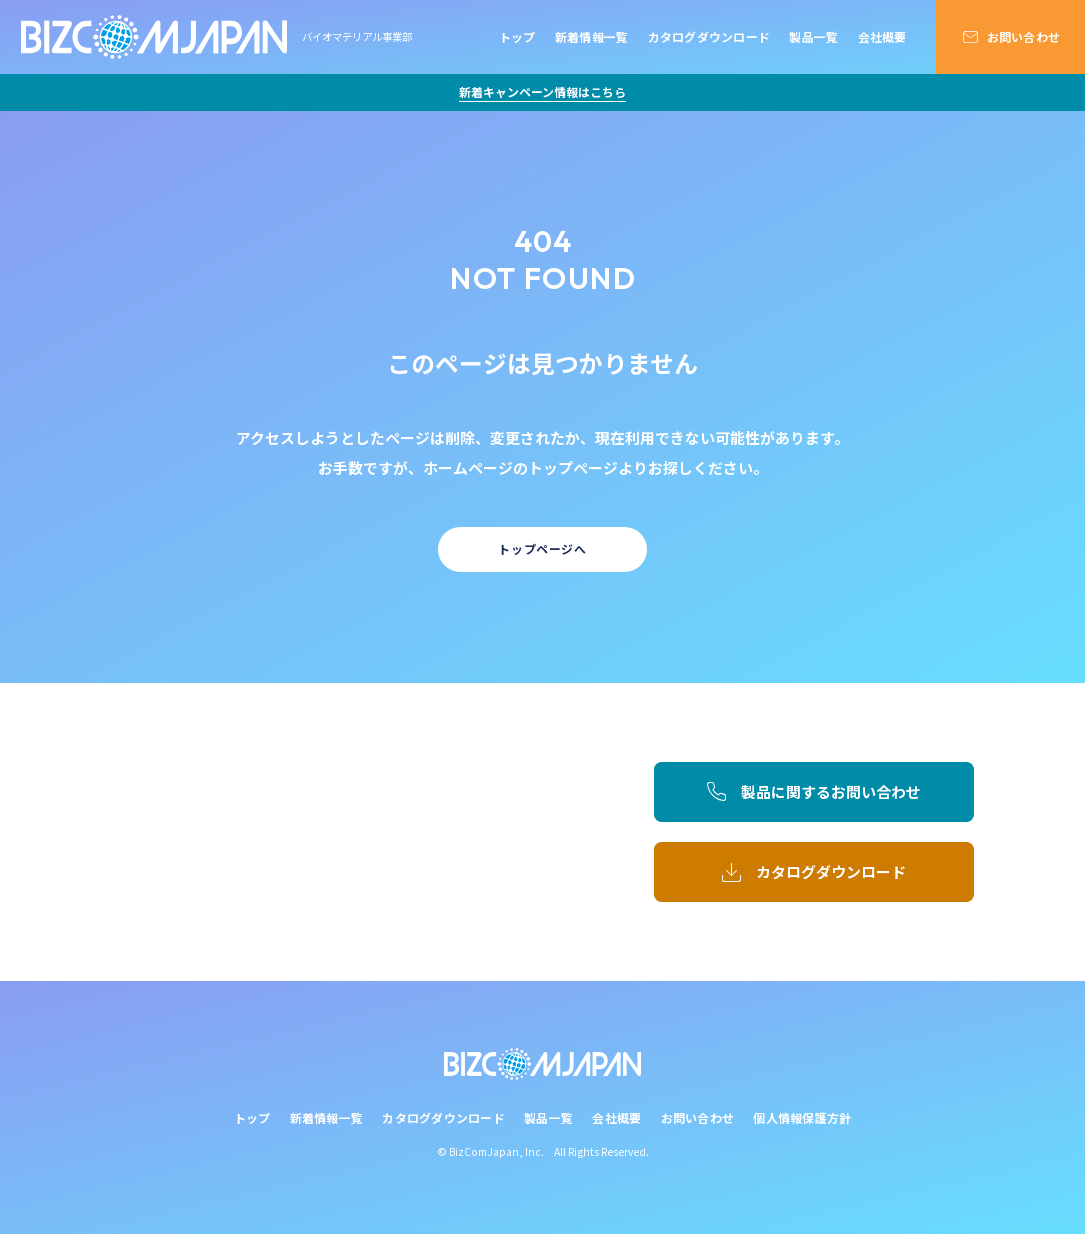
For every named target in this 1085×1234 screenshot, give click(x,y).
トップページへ (542, 548)
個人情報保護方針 (802, 1117)
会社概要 (882, 36)
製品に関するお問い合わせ (831, 791)
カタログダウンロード (709, 36)
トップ (517, 36)
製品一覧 (813, 36)
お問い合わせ (1023, 36)
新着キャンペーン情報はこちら (542, 92)
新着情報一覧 (591, 36)
